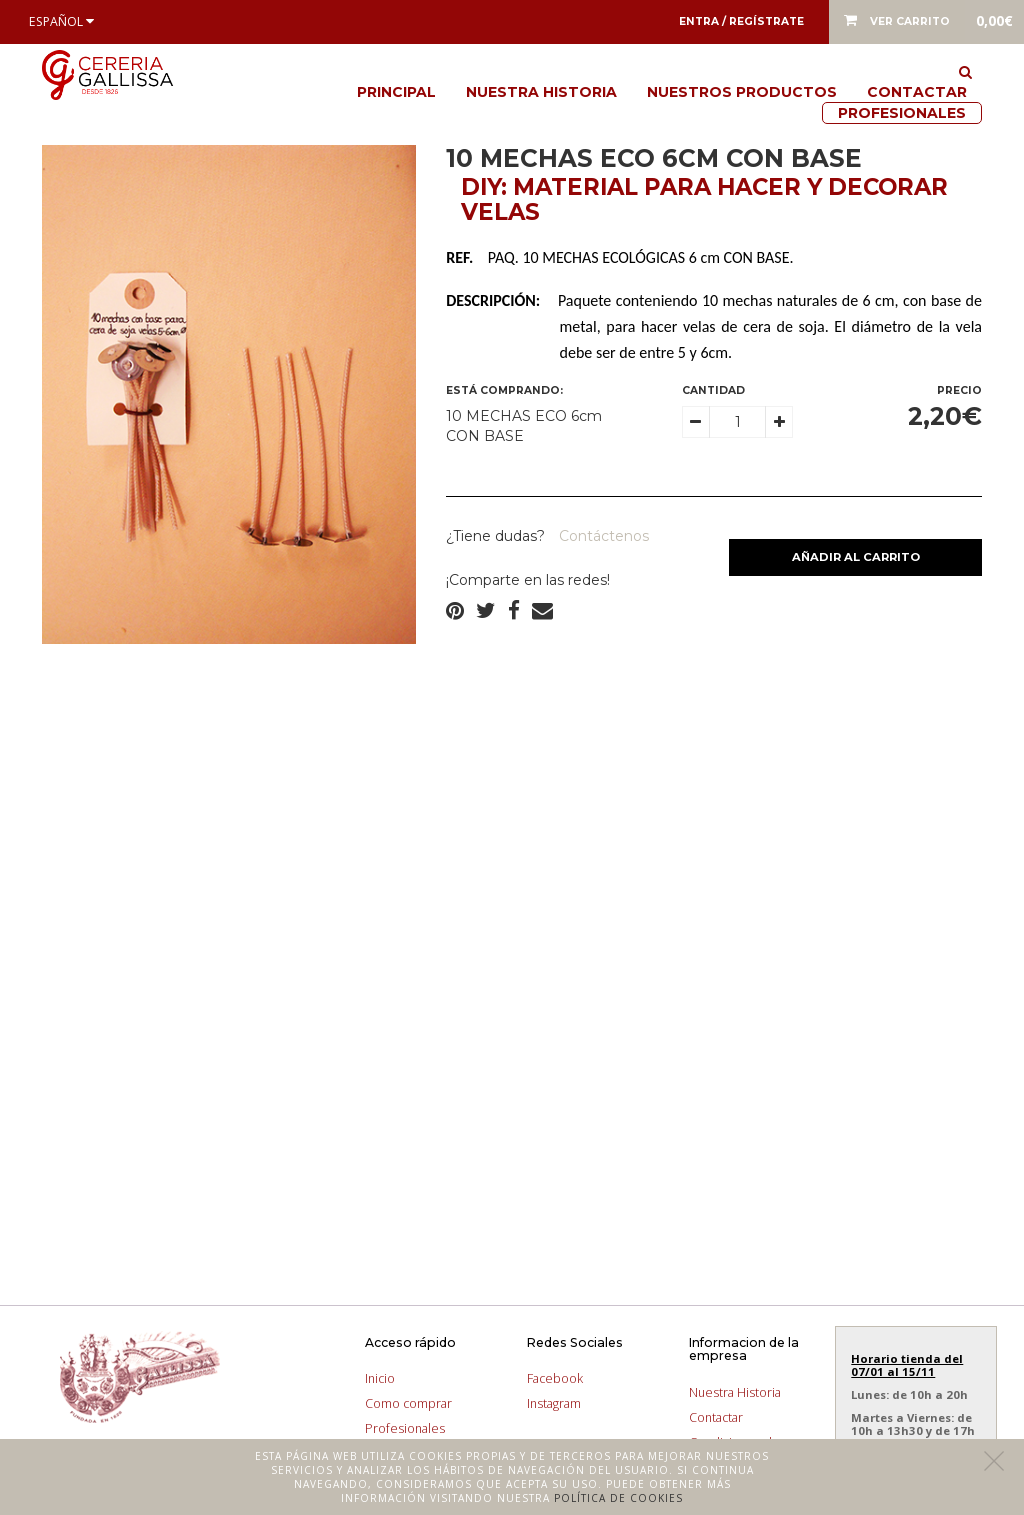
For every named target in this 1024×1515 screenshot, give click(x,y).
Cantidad (713, 390)
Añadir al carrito (856, 557)
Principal (396, 92)
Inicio (380, 1378)
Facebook (555, 1378)
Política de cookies (618, 1498)
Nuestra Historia (541, 92)
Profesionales (902, 113)
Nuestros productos (742, 92)
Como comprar (408, 1403)
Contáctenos (602, 536)
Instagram (554, 1403)
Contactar (917, 92)
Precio (959, 390)
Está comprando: (504, 390)
